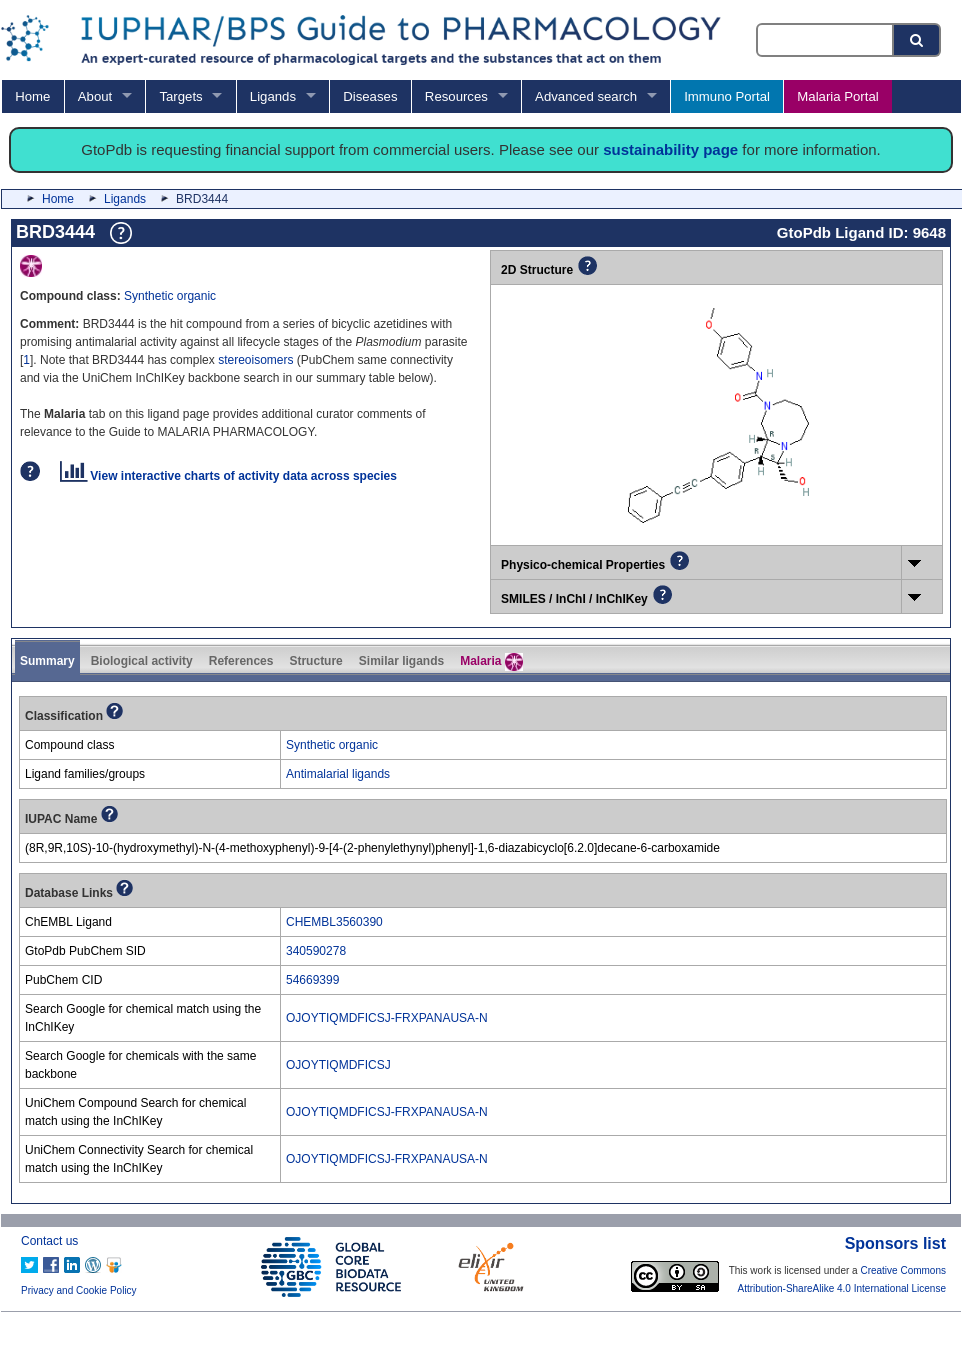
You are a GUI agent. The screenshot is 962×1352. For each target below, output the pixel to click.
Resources (456, 96)
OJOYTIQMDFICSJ (338, 1065)
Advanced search (586, 96)
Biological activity (142, 661)
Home (32, 96)
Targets (180, 96)
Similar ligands (401, 661)
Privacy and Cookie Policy (79, 1290)
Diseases (370, 96)
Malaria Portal (837, 96)
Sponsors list (895, 1243)
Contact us (49, 1241)
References (241, 661)
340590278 (316, 951)
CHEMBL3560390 (334, 922)
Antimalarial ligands (338, 774)
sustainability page (670, 149)
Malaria (491, 662)
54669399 (312, 980)
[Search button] (918, 40)
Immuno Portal (727, 96)
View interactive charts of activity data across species (228, 476)
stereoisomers (257, 360)
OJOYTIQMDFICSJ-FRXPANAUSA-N (387, 1018)
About (95, 96)
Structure (315, 661)
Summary (47, 661)
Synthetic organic (170, 296)
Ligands (273, 96)
